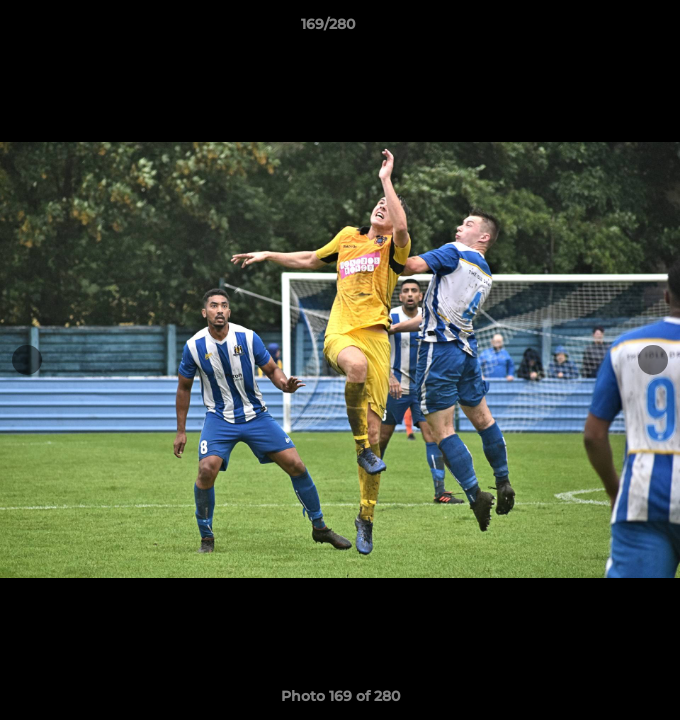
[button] (608, 29)
